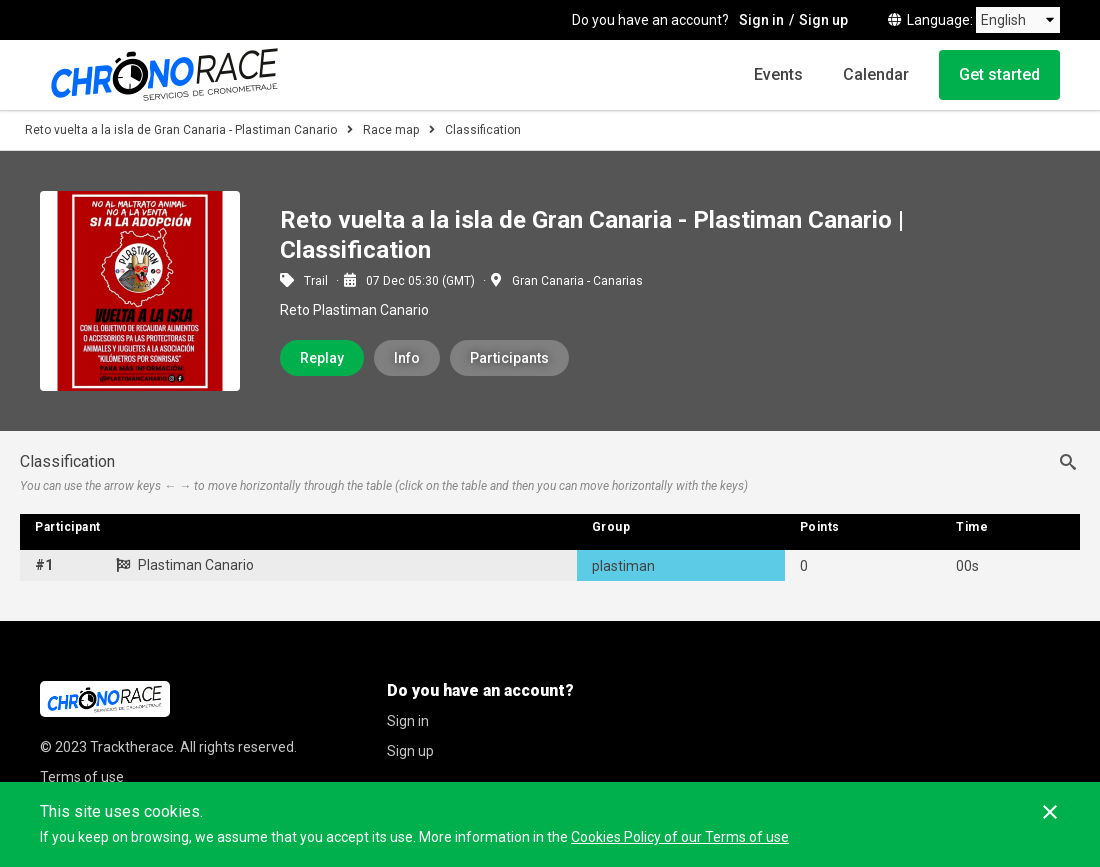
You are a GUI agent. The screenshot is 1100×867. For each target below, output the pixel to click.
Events (778, 74)
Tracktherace (132, 747)
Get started (999, 74)
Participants (509, 358)
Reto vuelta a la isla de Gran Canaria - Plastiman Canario (181, 130)
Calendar (876, 74)
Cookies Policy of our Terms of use (680, 837)
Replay (322, 358)
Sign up (823, 20)
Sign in (761, 20)
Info (407, 358)
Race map (391, 130)
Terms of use (82, 777)
